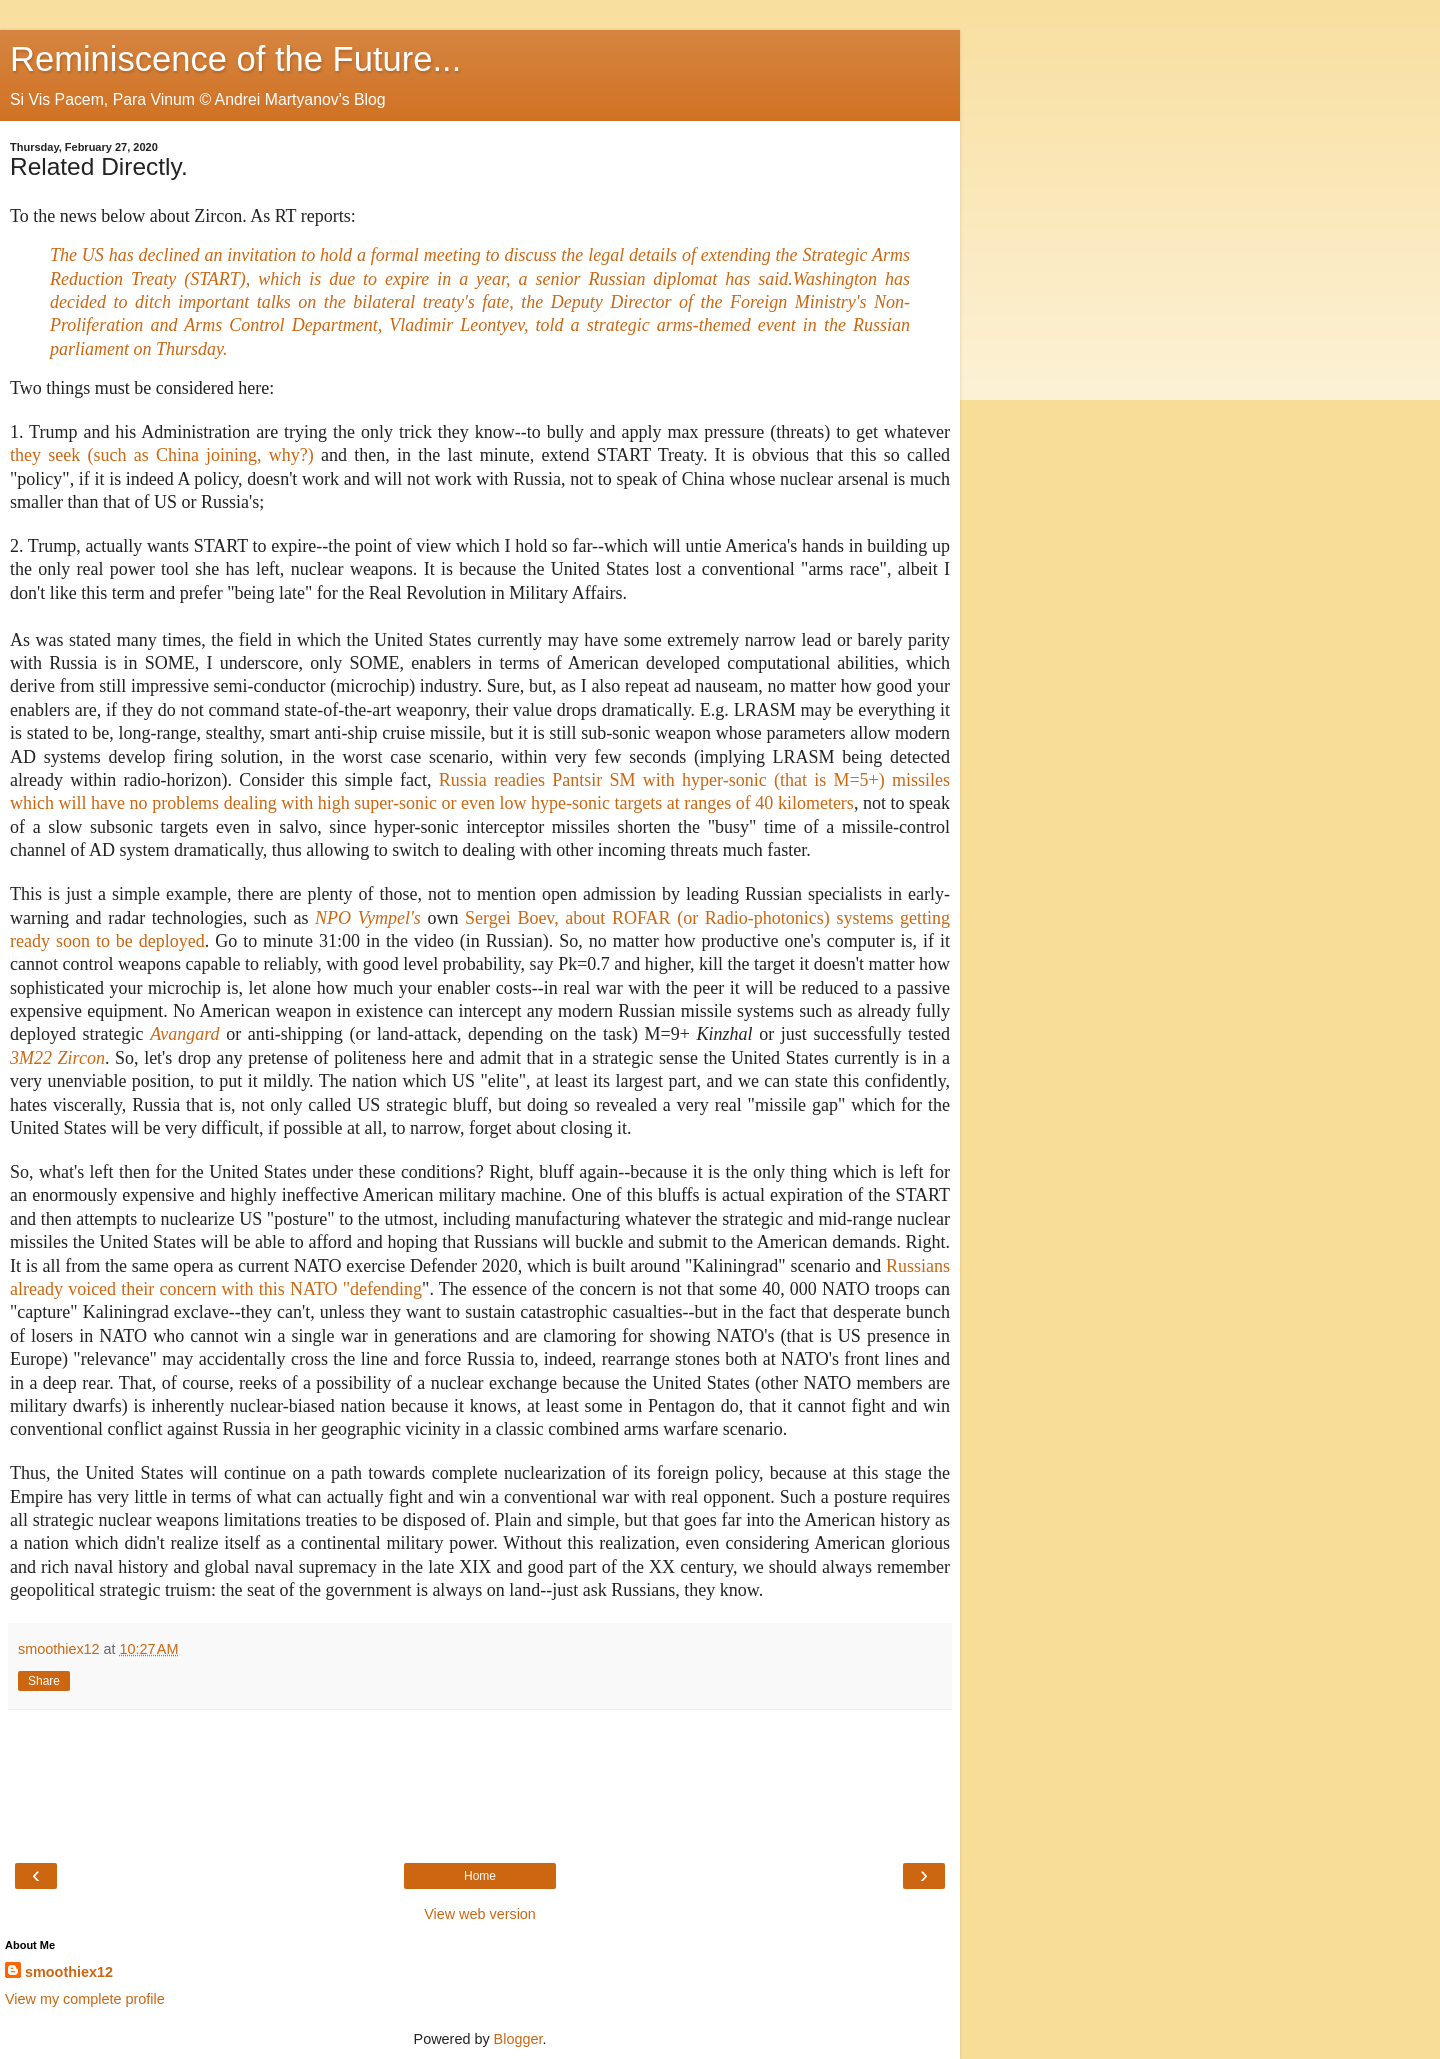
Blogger (518, 2039)
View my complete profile (85, 1999)
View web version (480, 1914)
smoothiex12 (69, 1972)
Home (480, 1876)
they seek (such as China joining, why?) (162, 455)
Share (44, 1681)
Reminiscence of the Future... (235, 59)
